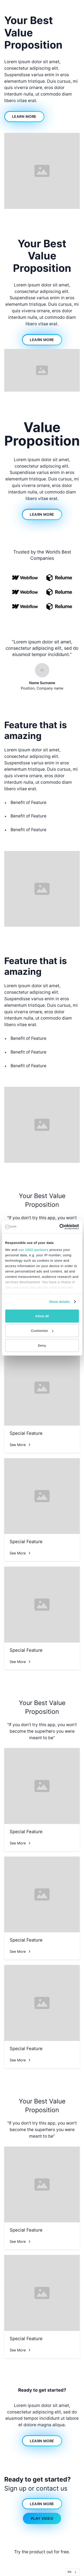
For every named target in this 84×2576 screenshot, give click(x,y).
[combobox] (72, 2572)
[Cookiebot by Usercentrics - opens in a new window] (60, 1227)
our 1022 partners (33, 1250)
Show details (59, 1302)
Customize (42, 1331)
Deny (42, 1345)
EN (69, 2572)
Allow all (42, 1316)
